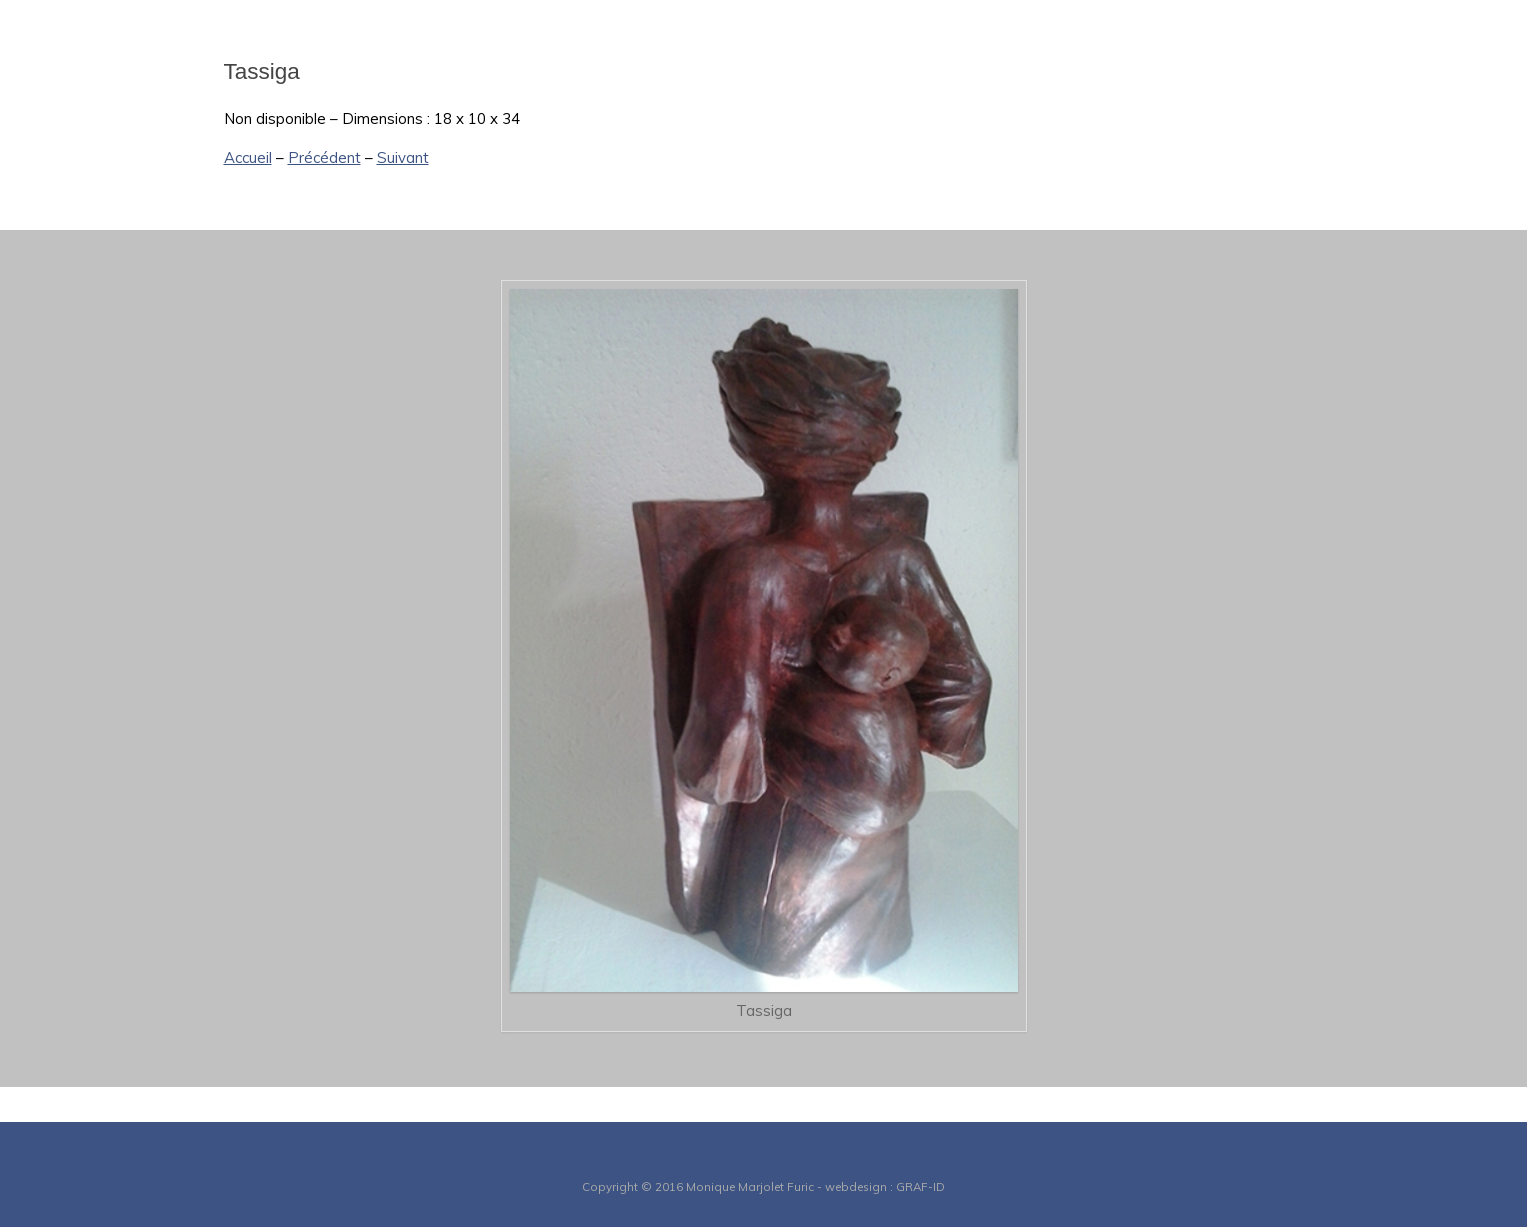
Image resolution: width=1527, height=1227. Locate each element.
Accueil (248, 157)
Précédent (324, 157)
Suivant (403, 157)
